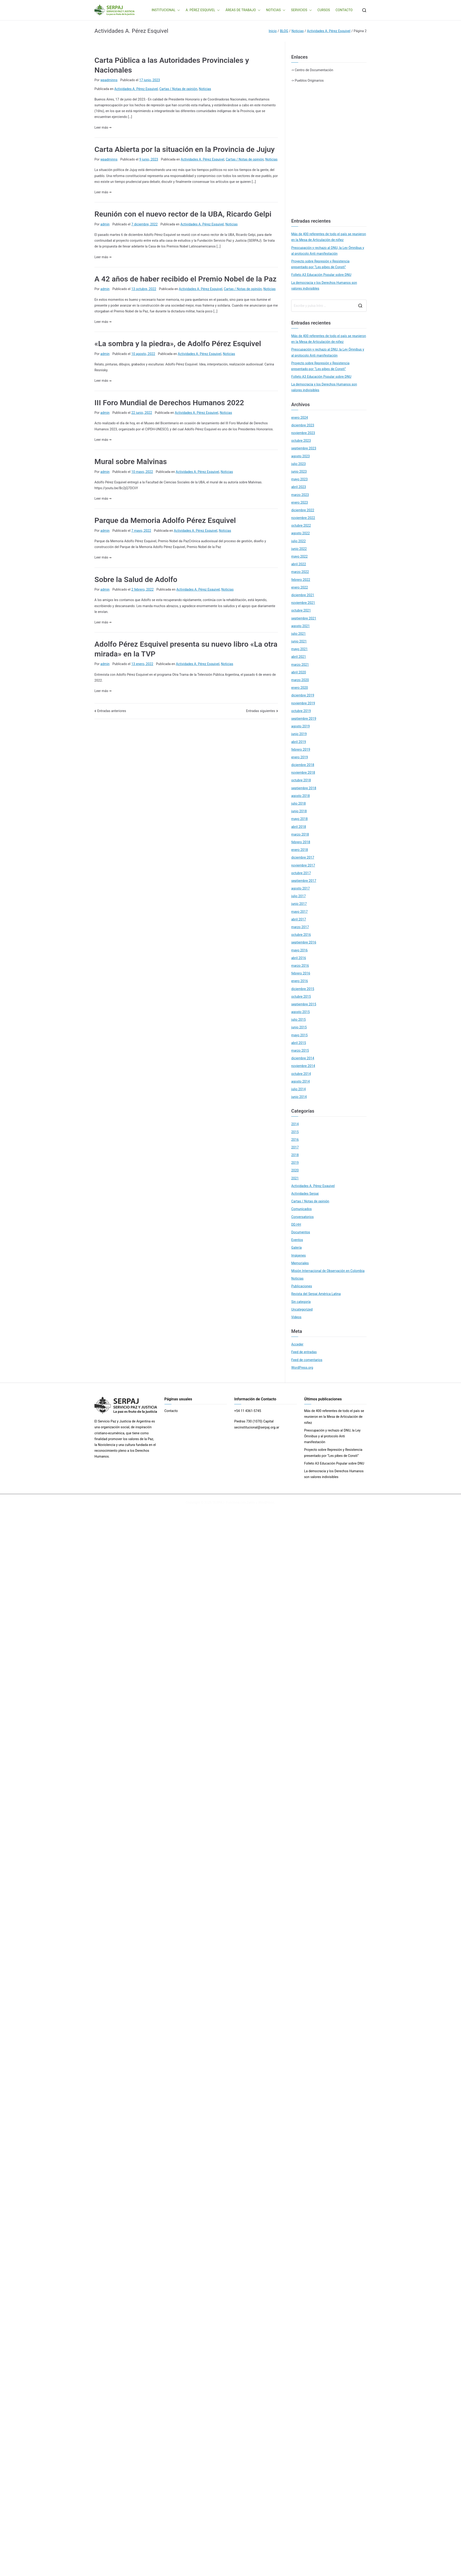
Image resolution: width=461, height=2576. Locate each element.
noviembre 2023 (303, 433)
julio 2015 (298, 1019)
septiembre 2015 (303, 1004)
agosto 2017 (300, 888)
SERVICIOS (301, 10)
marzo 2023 (300, 495)
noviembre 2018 (303, 772)
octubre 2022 (301, 525)
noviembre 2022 (303, 518)
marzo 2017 (300, 927)
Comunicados (301, 1209)
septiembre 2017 (303, 881)
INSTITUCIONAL (166, 10)
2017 (295, 1147)
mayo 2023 (299, 479)
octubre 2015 (301, 996)
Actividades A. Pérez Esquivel (136, 89)
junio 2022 (299, 549)
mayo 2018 (299, 819)
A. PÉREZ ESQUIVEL (203, 10)
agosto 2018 (300, 796)
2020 (295, 1170)
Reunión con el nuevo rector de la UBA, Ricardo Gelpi (182, 214)
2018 (295, 1155)
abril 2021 (298, 657)
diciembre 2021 (302, 595)
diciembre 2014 (302, 1058)
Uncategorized (302, 1309)
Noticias (205, 89)
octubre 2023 (301, 440)
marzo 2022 (300, 572)
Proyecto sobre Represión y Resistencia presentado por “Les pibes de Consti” (320, 264)
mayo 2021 (299, 649)
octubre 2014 (301, 1074)
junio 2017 (299, 904)
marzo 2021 (300, 664)
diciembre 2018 (302, 765)
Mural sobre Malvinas (130, 461)
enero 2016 (299, 981)
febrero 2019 (300, 749)
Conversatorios (302, 1217)
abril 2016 (298, 958)
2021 (295, 1178)
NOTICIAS (275, 10)
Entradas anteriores (111, 711)
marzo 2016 (300, 965)
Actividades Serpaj (305, 1193)
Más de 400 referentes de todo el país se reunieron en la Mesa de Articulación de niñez (328, 237)
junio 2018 (299, 811)
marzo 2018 (300, 834)
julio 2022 (298, 541)
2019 (295, 1162)
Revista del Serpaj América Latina (316, 1294)
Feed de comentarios (306, 1360)
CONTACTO (344, 10)
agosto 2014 (300, 1081)
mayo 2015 (299, 1035)
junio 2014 (299, 1097)
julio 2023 (298, 464)
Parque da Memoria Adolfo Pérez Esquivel (165, 520)
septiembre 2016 (303, 942)
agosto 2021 (300, 626)
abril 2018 (298, 827)
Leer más (102, 127)
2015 (295, 1132)
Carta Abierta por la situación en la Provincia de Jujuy (184, 149)
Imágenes (298, 1255)
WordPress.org (302, 1367)
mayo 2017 (299, 911)
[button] (177, 10)
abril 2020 (298, 672)
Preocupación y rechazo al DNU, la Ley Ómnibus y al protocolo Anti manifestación (327, 250)
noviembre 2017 (303, 865)
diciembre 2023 (302, 425)
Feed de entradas (304, 1352)
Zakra (251, 1502)
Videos (296, 1317)
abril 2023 (298, 487)
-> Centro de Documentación (312, 70)
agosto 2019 (300, 726)
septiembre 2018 (303, 788)
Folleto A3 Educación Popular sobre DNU (321, 275)
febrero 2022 (300, 580)
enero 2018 (299, 850)
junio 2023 (299, 471)
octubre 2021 (301, 610)
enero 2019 (299, 757)
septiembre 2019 (303, 718)
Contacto (171, 1411)
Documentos (300, 1232)
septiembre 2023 (303, 448)
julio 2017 (298, 896)
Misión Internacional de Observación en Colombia (327, 1271)
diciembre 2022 (302, 510)
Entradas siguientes (260, 711)
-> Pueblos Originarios (307, 80)
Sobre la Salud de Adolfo (135, 579)
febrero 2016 (300, 973)
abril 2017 (298, 919)
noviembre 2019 (303, 703)
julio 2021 (298, 634)
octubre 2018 (301, 780)
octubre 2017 (301, 873)
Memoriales (300, 1263)
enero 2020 (299, 687)
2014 (295, 1124)
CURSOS (323, 10)
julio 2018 (298, 803)
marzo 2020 (300, 680)
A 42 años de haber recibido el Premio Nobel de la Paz (185, 278)
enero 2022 (299, 587)
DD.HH (296, 1224)
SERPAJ (218, 1502)
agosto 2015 (300, 1012)
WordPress (266, 1502)
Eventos (297, 1240)
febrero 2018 (300, 842)
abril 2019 (298, 742)
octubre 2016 (301, 935)
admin (105, 224)
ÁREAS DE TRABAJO (243, 10)
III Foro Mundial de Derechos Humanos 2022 (169, 402)
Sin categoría (301, 1302)
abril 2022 (298, 564)
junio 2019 (299, 734)
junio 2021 (299, 641)
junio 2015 (299, 1027)
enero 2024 (299, 417)
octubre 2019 (301, 711)
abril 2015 (298, 1043)
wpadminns (109, 80)
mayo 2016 (299, 950)
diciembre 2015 (302, 989)
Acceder (297, 1344)
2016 (295, 1139)
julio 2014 (298, 1089)
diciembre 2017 (302, 857)
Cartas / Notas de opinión (178, 89)
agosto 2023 (300, 456)
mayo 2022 (299, 556)
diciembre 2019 (302, 695)
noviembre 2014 (303, 1066)
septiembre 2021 (303, 618)
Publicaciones (301, 1286)
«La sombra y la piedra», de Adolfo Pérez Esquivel (177, 343)
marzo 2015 (300, 1050)
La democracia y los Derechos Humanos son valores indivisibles (324, 285)
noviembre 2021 (303, 603)
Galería (296, 1247)
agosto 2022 (300, 533)
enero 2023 (299, 502)
